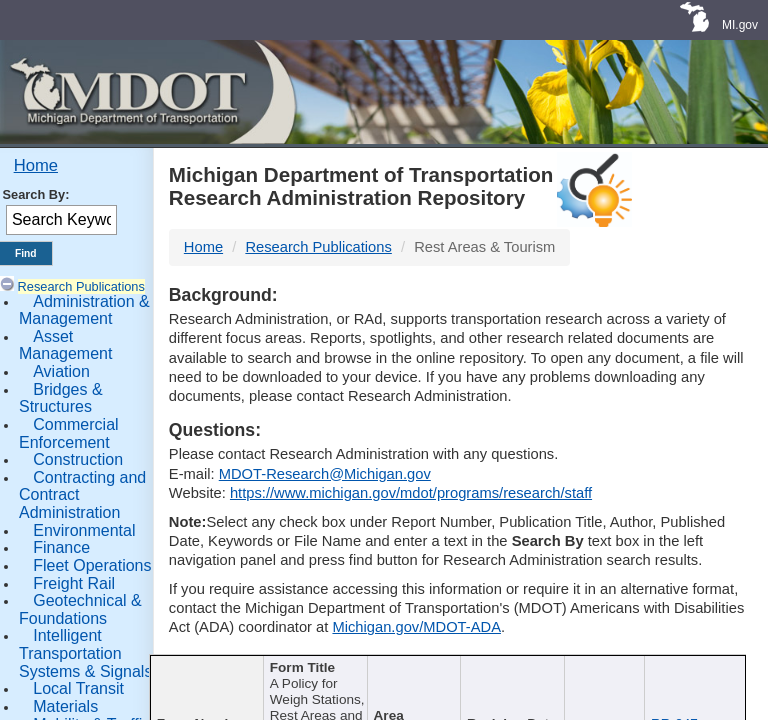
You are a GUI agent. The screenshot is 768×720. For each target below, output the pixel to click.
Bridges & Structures (61, 398)
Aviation (61, 371)
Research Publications (81, 286)
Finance (61, 547)
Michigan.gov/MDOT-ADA (416, 627)
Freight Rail (74, 583)
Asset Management (65, 345)
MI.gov (740, 25)
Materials (65, 706)
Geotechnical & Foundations (80, 609)
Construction (78, 459)
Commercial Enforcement (69, 433)
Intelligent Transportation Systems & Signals (85, 653)
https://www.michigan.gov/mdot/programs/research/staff (411, 493)
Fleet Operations (92, 565)
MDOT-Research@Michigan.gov (325, 474)
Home (36, 165)
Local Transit (78, 688)
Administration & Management (84, 310)
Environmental (84, 530)
